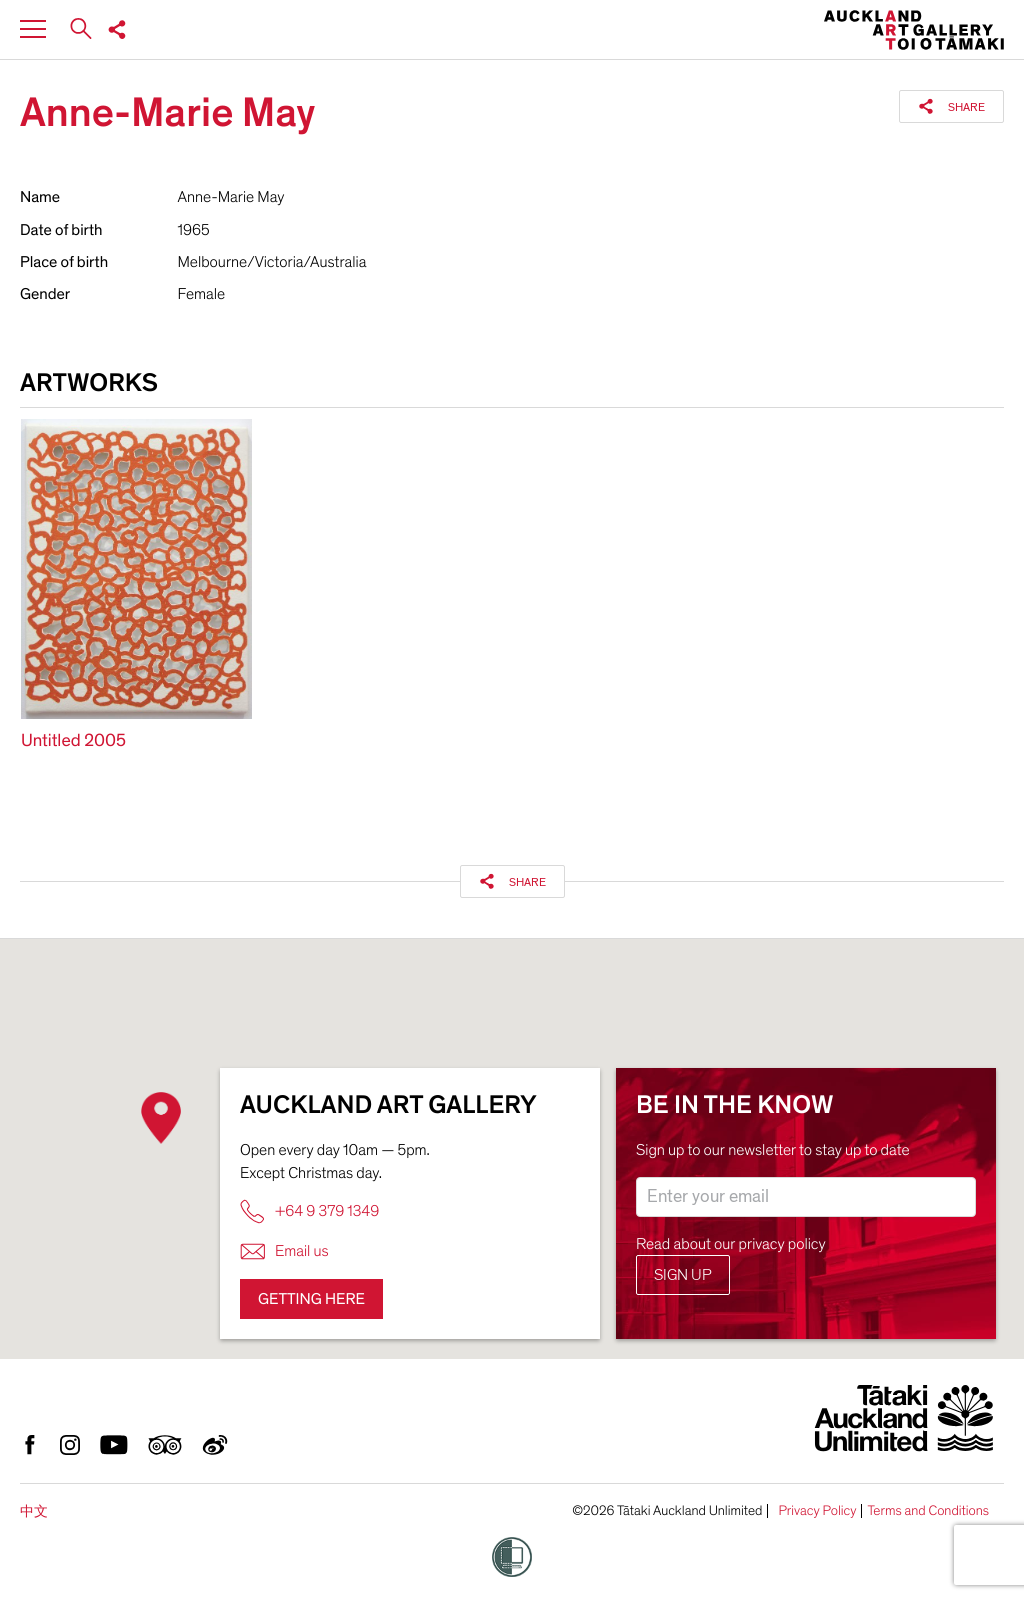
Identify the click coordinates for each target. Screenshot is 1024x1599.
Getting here (311, 1299)
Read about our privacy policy (731, 1244)
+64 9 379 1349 (309, 1211)
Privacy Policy (817, 1511)
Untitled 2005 (73, 741)
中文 (34, 1511)
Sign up (683, 1275)
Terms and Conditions (928, 1511)
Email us (284, 1251)
